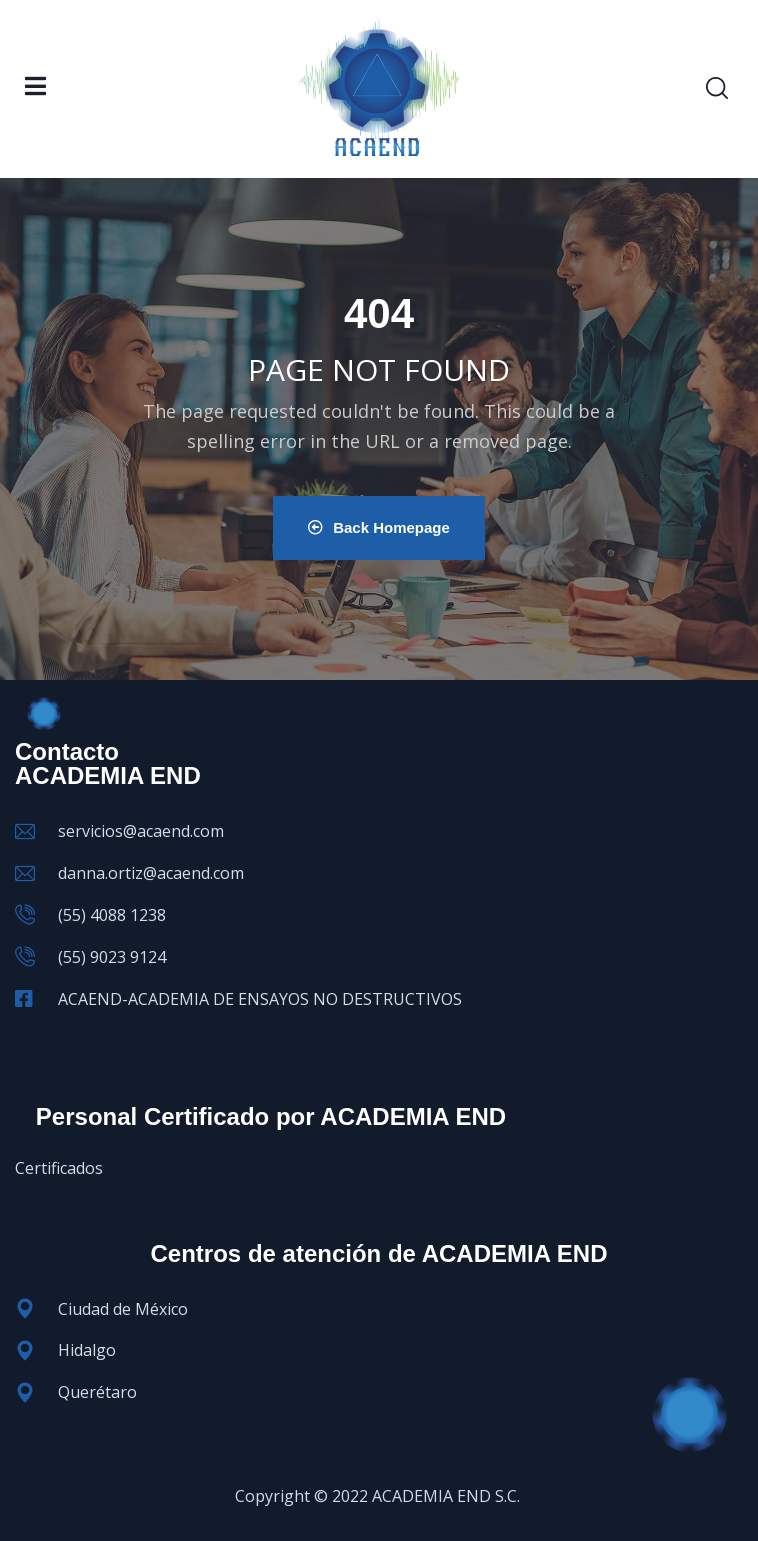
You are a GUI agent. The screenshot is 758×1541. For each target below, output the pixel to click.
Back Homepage (379, 527)
